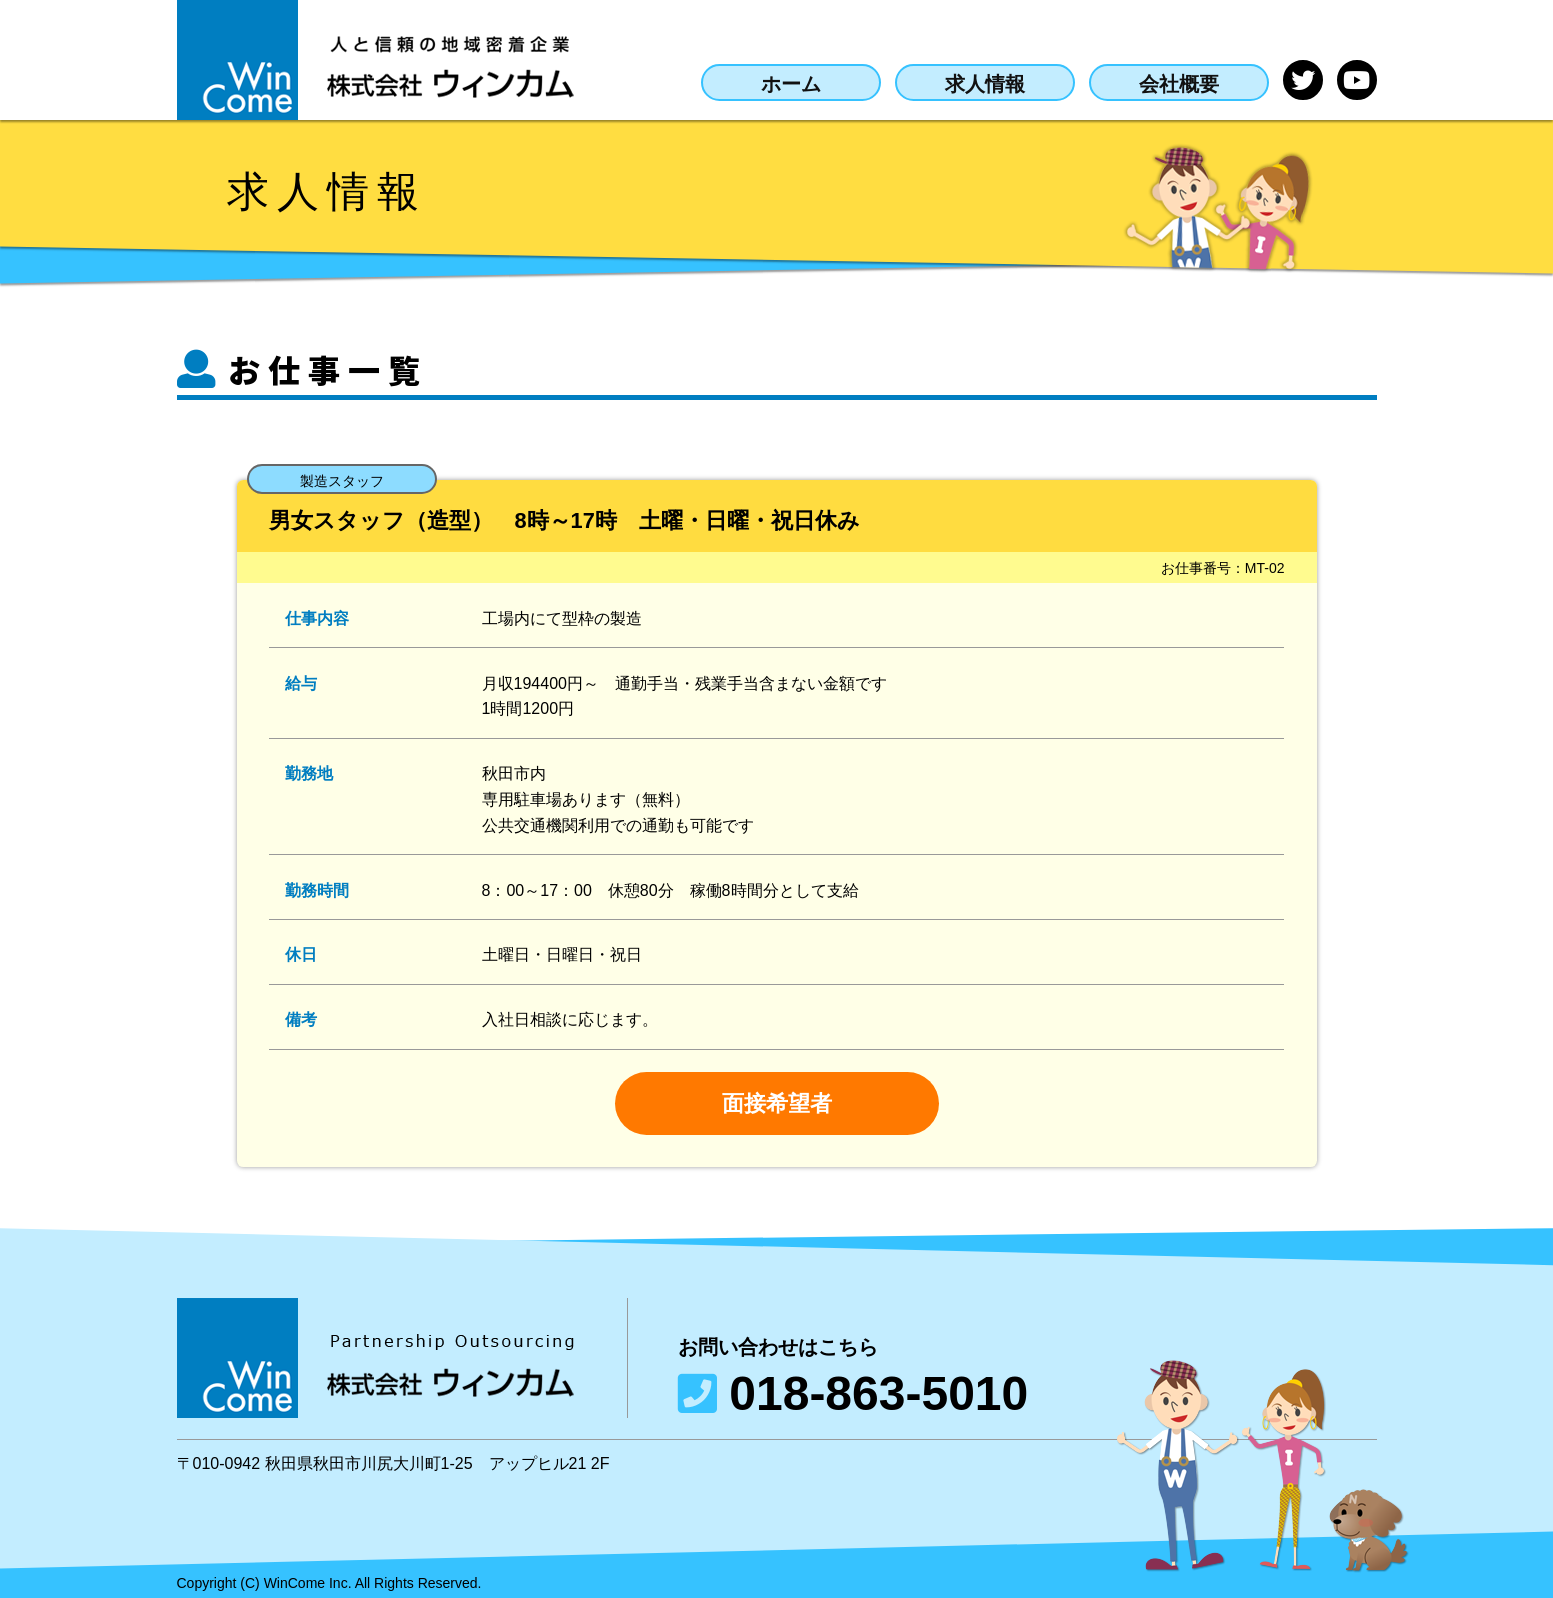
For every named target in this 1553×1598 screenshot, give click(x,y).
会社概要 (1159, 82)
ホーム (766, 82)
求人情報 (965, 82)
